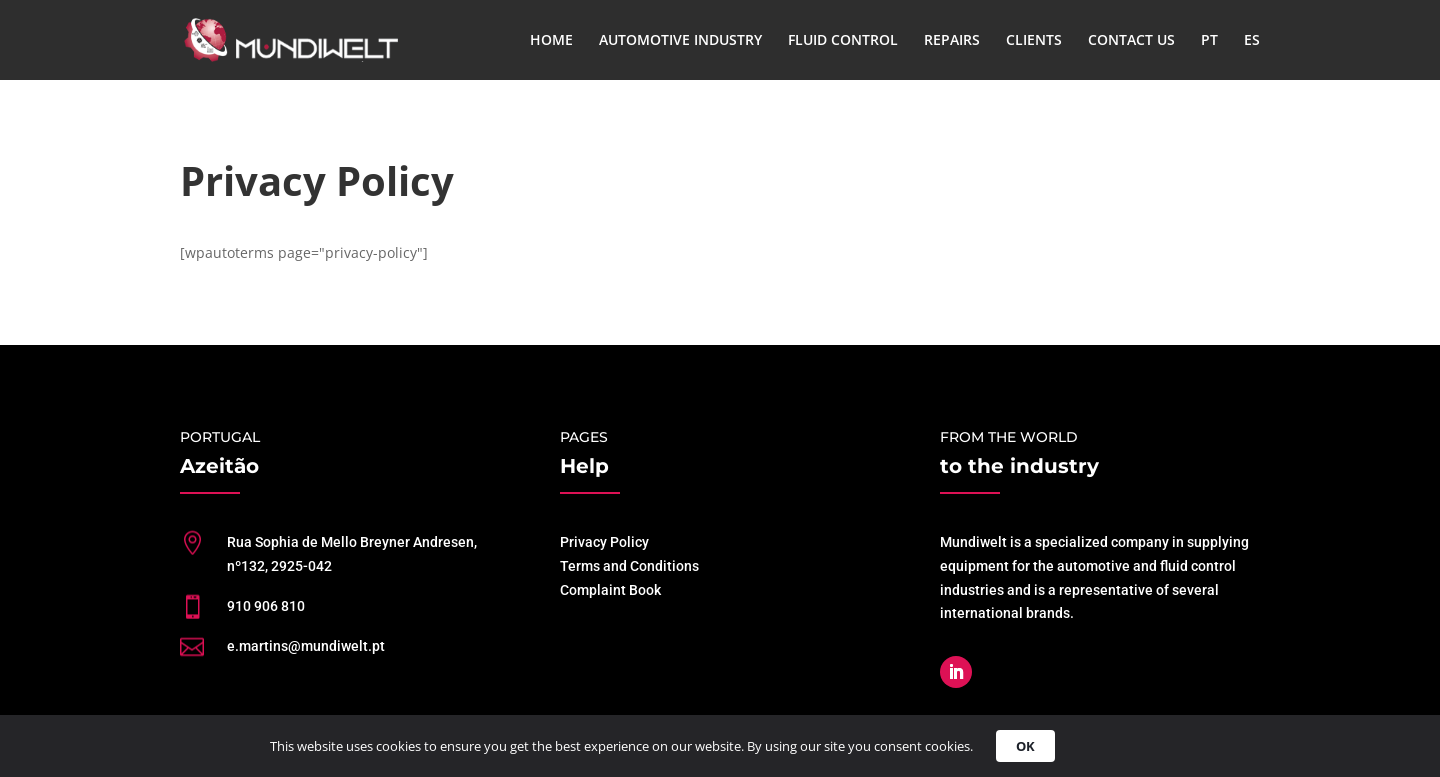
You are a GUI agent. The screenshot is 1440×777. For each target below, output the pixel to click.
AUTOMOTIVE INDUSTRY (680, 41)
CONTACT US (1131, 41)
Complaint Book (610, 590)
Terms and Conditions (629, 566)
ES (1252, 41)
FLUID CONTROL (843, 41)
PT (1209, 41)
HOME (551, 41)
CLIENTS (1034, 41)
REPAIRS (952, 41)
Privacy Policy (604, 542)
